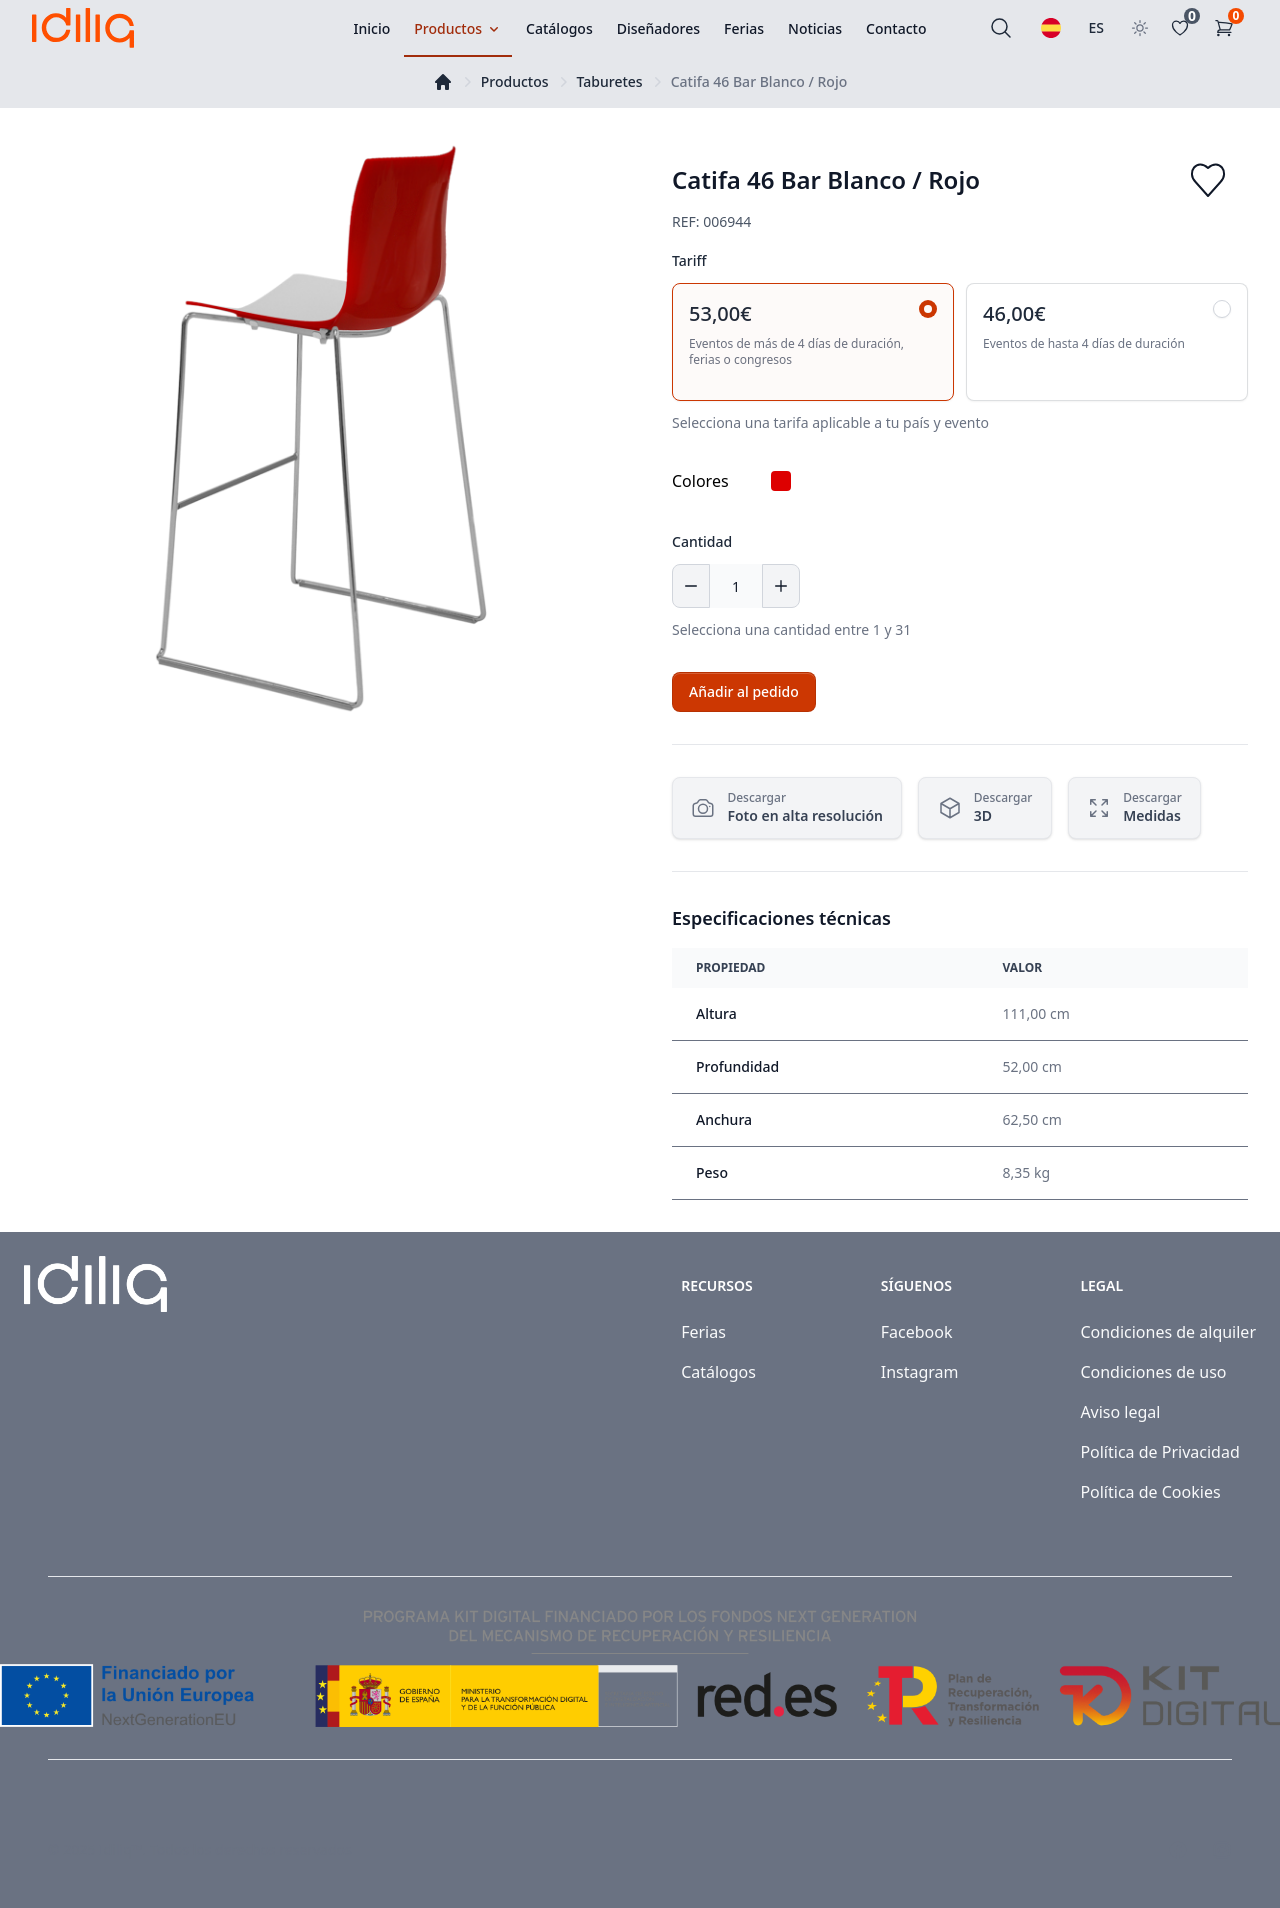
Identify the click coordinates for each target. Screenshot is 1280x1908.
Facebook (917, 1332)
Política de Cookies (1150, 1492)
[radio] (813, 342)
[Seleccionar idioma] (1051, 28)
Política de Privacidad (1159, 1452)
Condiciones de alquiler (1168, 1332)
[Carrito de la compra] (1228, 28)
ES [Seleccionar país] (1097, 27)
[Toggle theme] (1140, 28)
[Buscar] (1001, 28)
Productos (515, 81)
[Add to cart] (744, 692)
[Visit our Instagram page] (1222, 1850)
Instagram (920, 1372)
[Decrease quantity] (691, 586)
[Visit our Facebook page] (1178, 1850)
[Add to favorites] (1208, 180)
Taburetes (610, 81)
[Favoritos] (1184, 28)
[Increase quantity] (781, 586)
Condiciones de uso (1153, 1372)
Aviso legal (1120, 1412)
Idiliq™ (121, 1849)
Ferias (703, 1332)
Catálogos (718, 1372)
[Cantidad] (736, 586)
